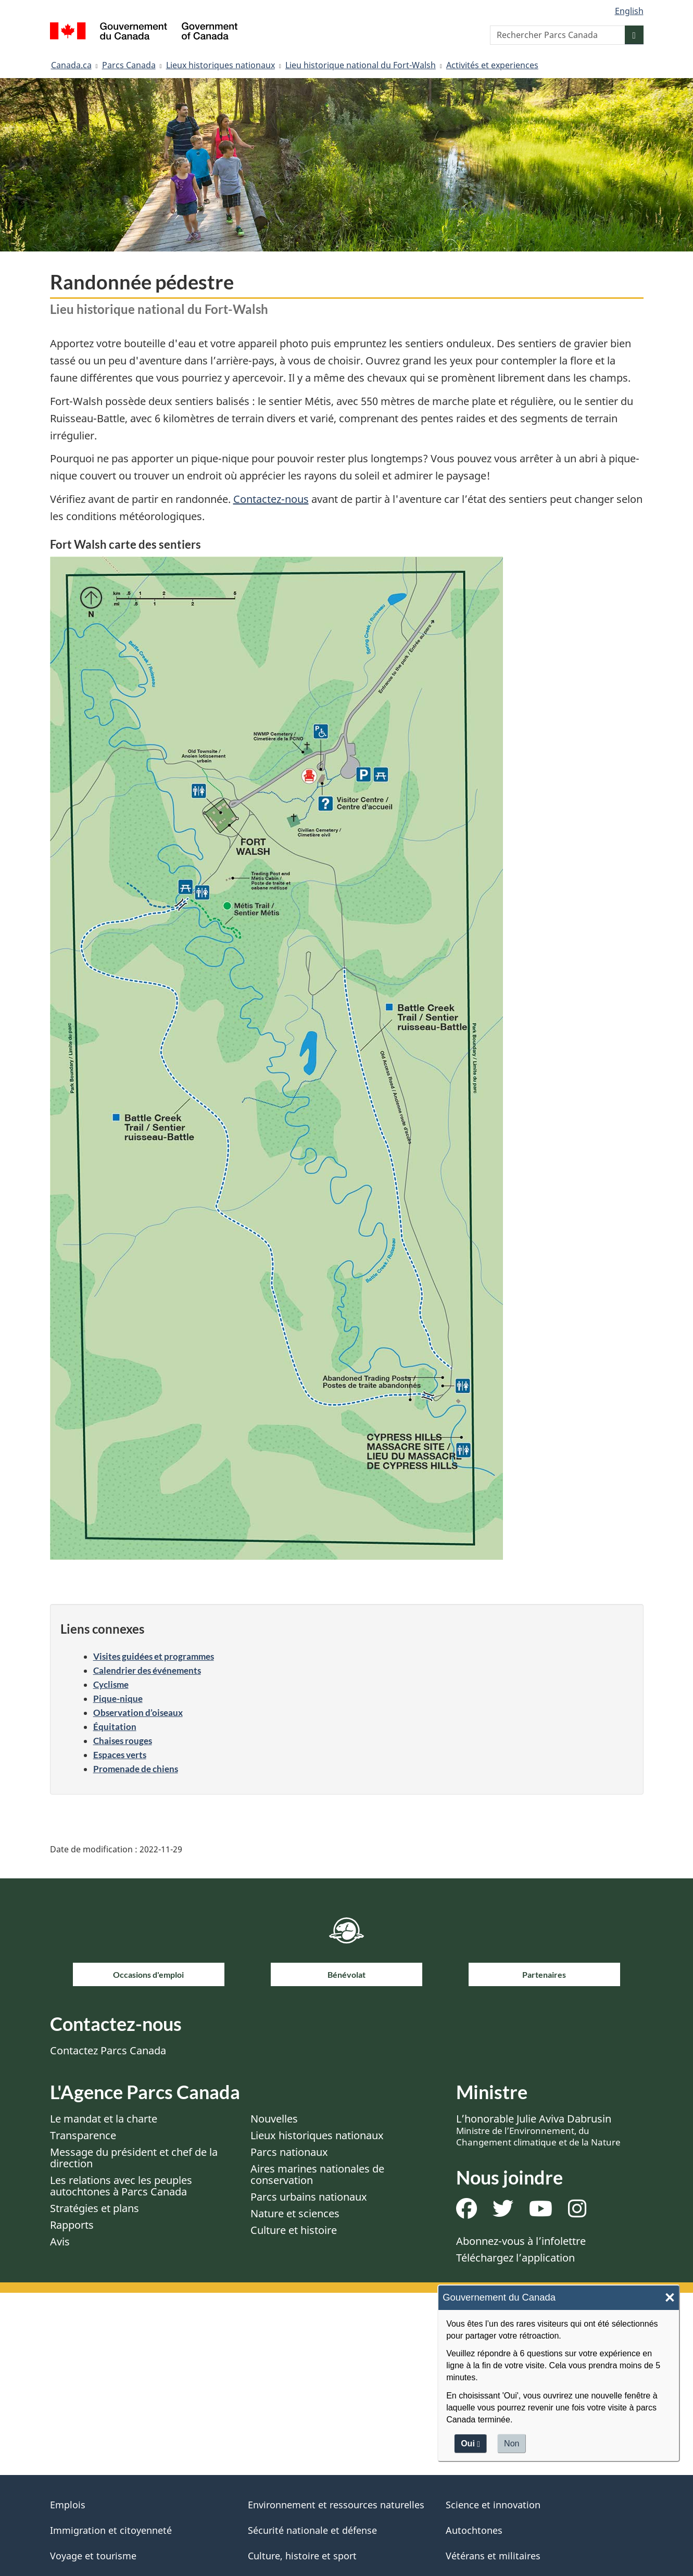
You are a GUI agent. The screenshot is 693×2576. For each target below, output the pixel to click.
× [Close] (670, 2298)
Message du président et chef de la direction (134, 2157)
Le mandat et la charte (103, 2119)
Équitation (114, 1726)
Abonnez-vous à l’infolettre (521, 2241)
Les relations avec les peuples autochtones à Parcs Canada (121, 2186)
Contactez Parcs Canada (108, 2050)
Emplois (67, 2504)
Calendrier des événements (147, 1670)
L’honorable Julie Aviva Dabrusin (538, 2130)
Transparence (83, 2135)
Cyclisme (111, 1684)
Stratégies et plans (94, 2208)
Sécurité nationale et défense (312, 2530)
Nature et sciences (294, 2213)
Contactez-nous (271, 499)
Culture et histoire (293, 2230)
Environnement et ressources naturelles (336, 2504)
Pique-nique (118, 1698)
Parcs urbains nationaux (308, 2197)
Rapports (72, 2225)
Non (511, 2443)
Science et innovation (493, 2504)
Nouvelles (274, 2119)
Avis (60, 2241)
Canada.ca (71, 65)
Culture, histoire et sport (302, 2555)
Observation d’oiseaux (138, 1712)
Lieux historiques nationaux (220, 65)
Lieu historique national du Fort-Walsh (360, 65)
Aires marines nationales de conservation (317, 2174)
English (629, 11)
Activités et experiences (492, 65)
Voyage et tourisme (93, 2555)
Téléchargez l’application (515, 2258)
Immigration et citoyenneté (111, 2530)
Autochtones (474, 2530)
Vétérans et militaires (493, 2555)
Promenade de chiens (135, 1768)
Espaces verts (119, 1754)
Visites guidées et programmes (153, 1656)
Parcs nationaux (289, 2152)
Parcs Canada (129, 65)
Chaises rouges (122, 1740)
